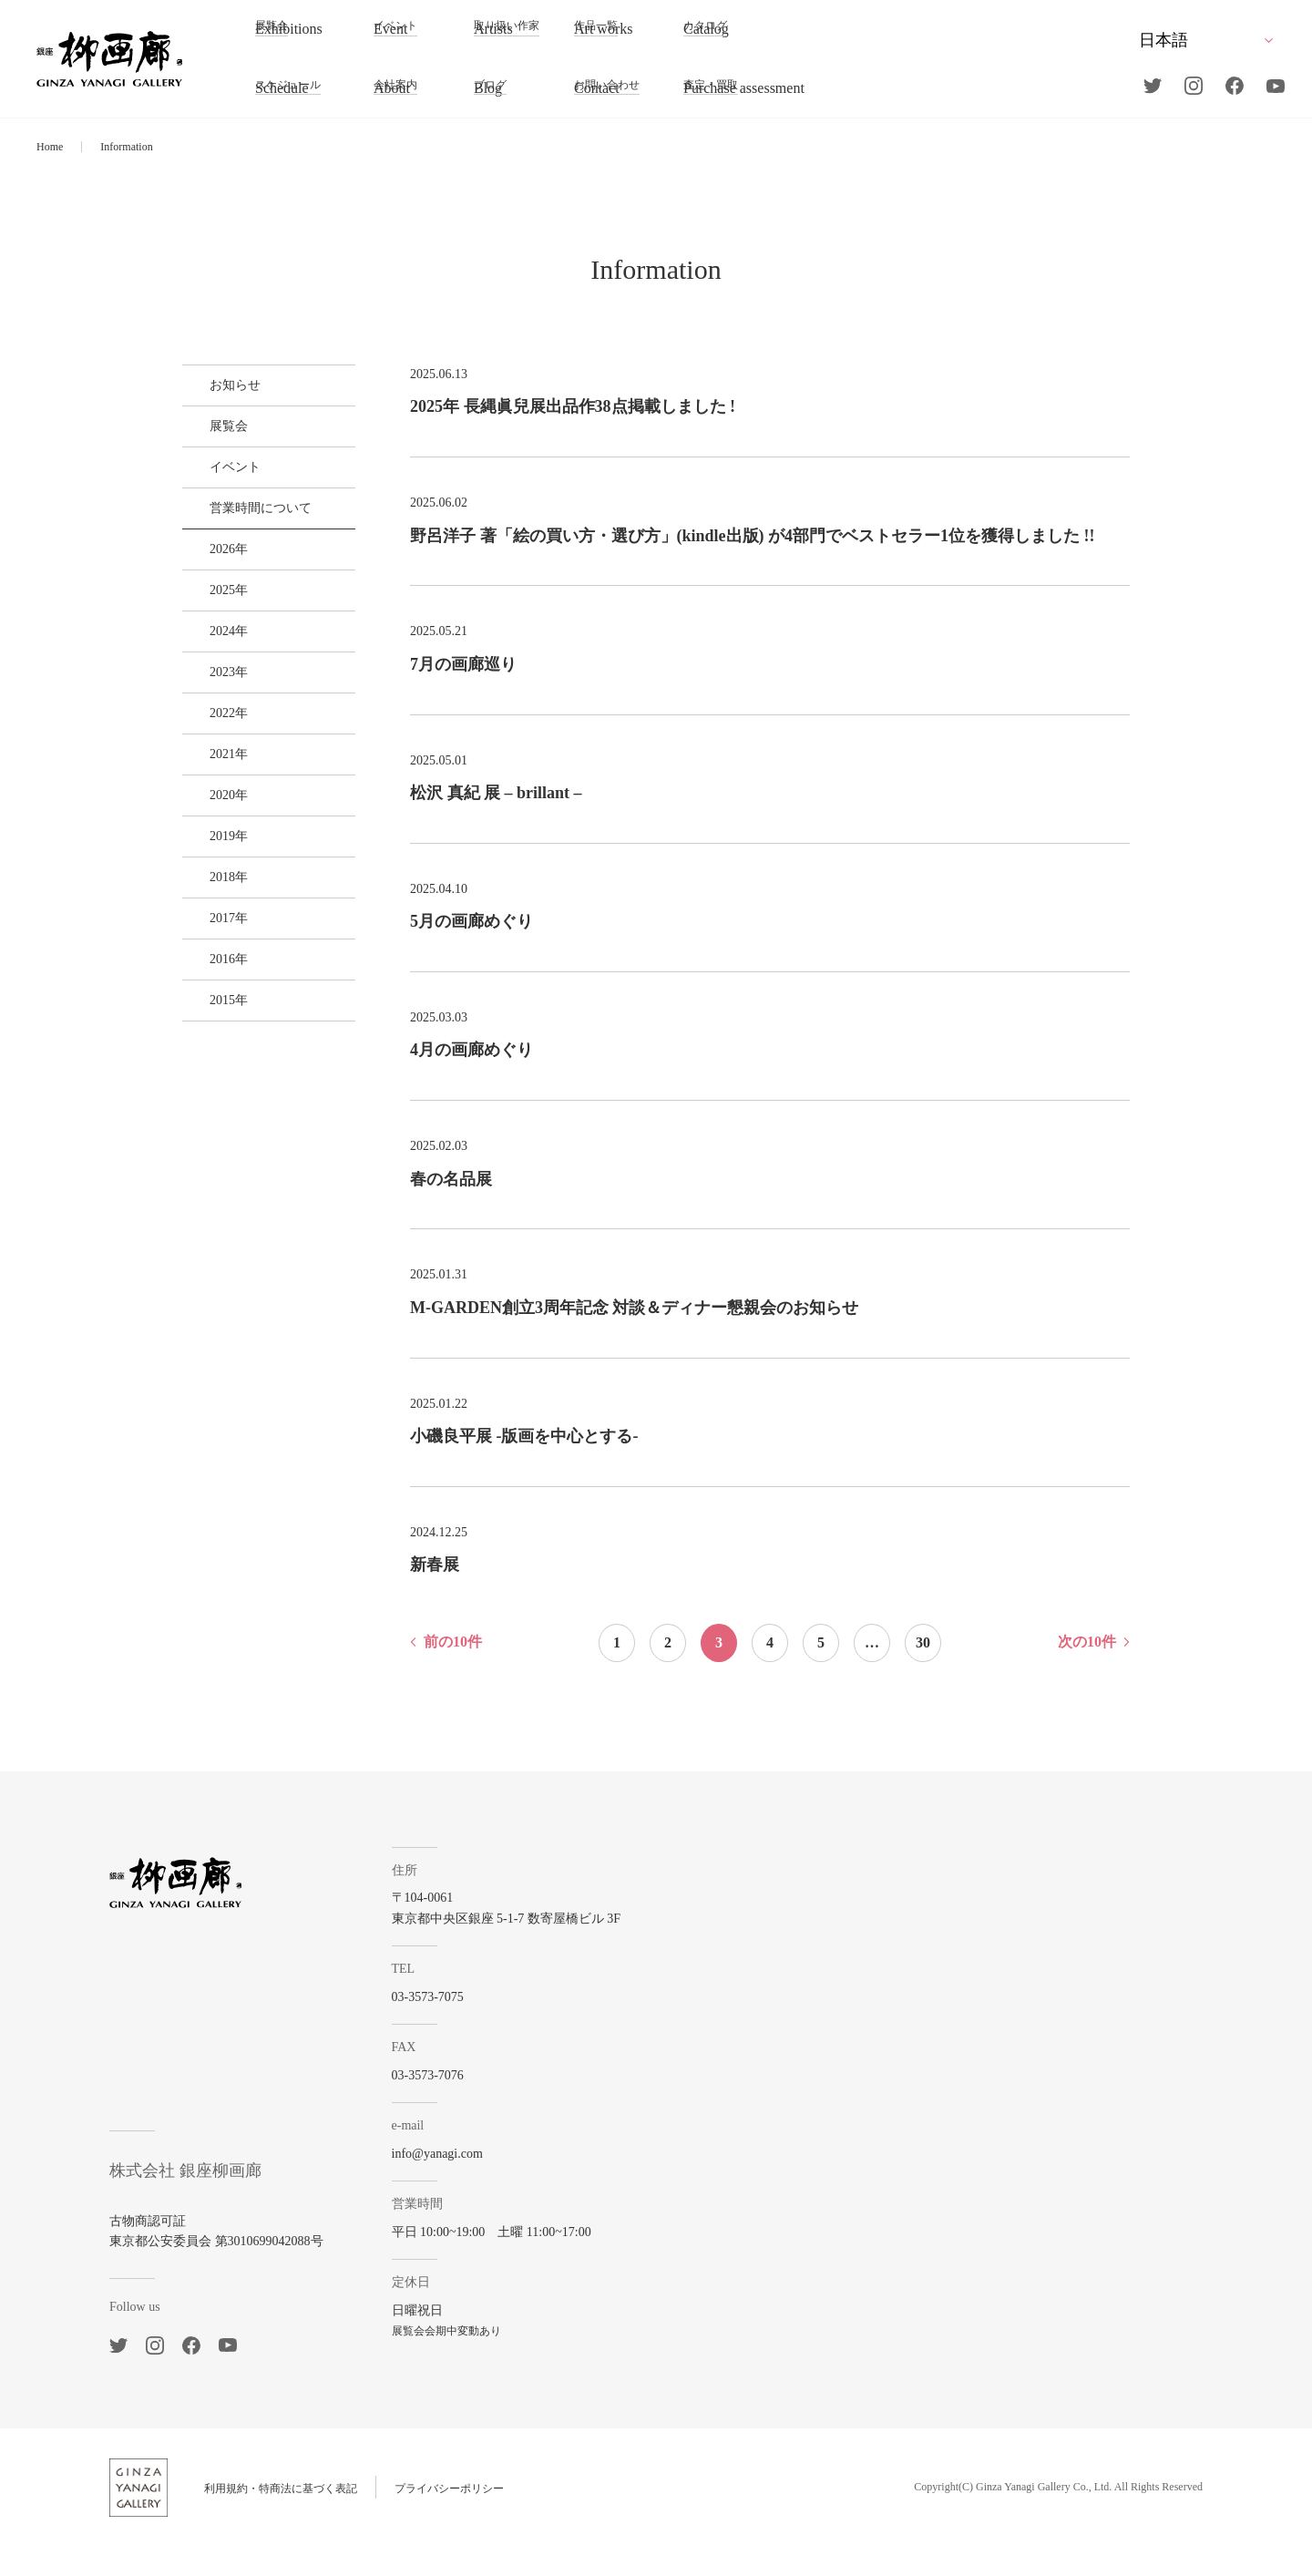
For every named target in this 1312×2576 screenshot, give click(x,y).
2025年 (215, 660)
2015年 (215, 1198)
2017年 (215, 1090)
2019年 (215, 983)
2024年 (215, 714)
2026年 (215, 606)
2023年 (215, 768)
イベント (221, 499)
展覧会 (215, 445)
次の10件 (1087, 1670)
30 (923, 1671)
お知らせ (221, 391)
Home (49, 146)
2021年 (215, 875)
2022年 (215, 821)
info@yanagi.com (469, 2183)
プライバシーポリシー (449, 2517)
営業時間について (247, 552)
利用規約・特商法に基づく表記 (280, 2517)
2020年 (215, 929)
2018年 (215, 1036)
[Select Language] (1205, 40)
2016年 (215, 1144)
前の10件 (453, 1670)
